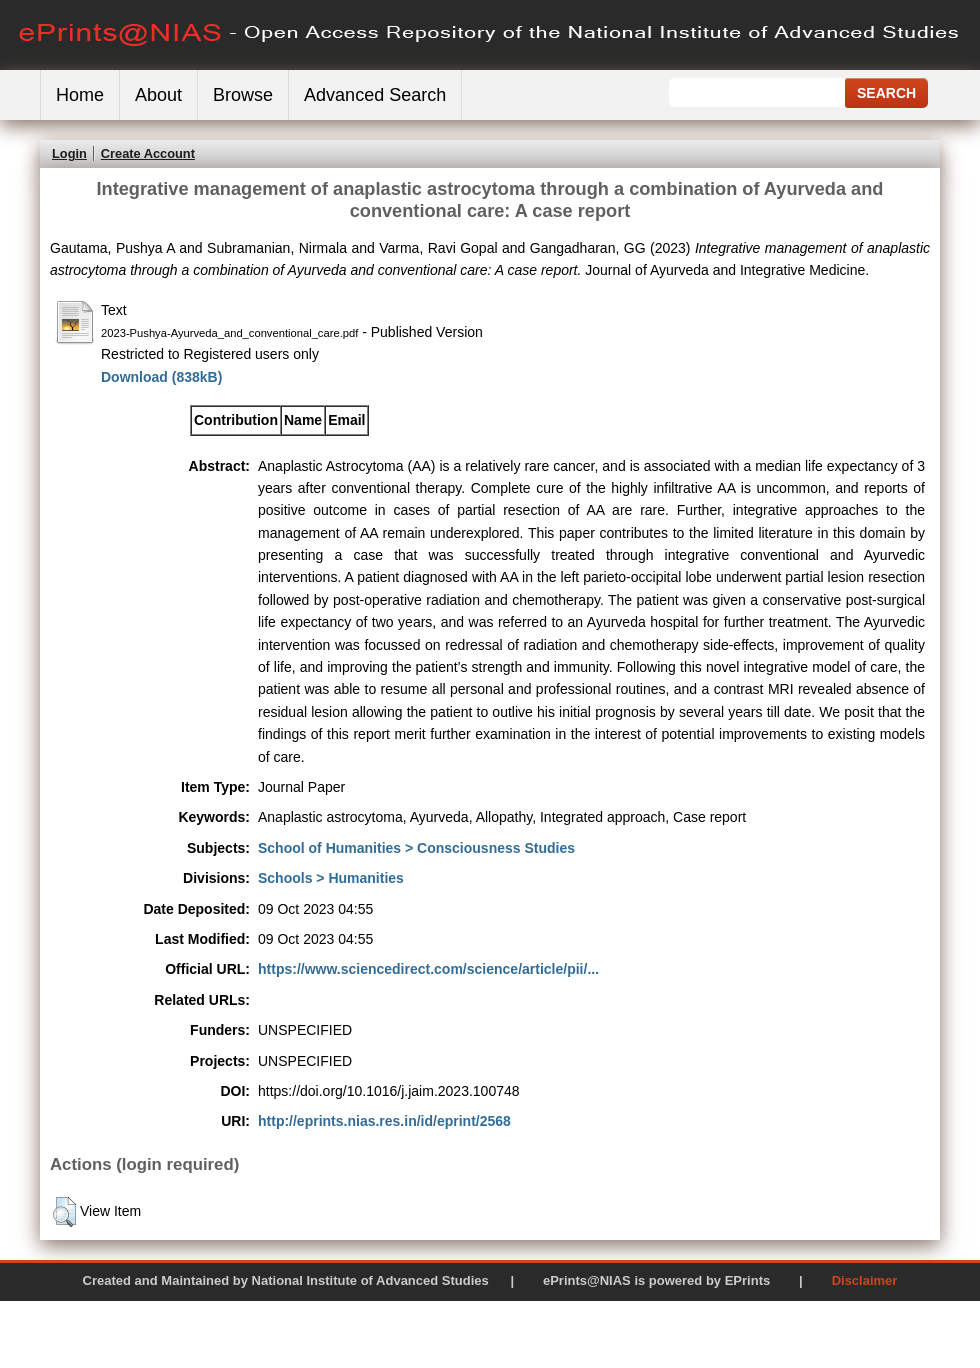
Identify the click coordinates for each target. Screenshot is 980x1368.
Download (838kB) (161, 377)
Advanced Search (375, 95)
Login (69, 153)
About (158, 95)
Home (80, 95)
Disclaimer (865, 1280)
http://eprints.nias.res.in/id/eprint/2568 (384, 1121)
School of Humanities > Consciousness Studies (416, 848)
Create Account (148, 153)
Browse (243, 95)
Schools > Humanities (331, 878)
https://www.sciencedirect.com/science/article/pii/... (428, 969)
